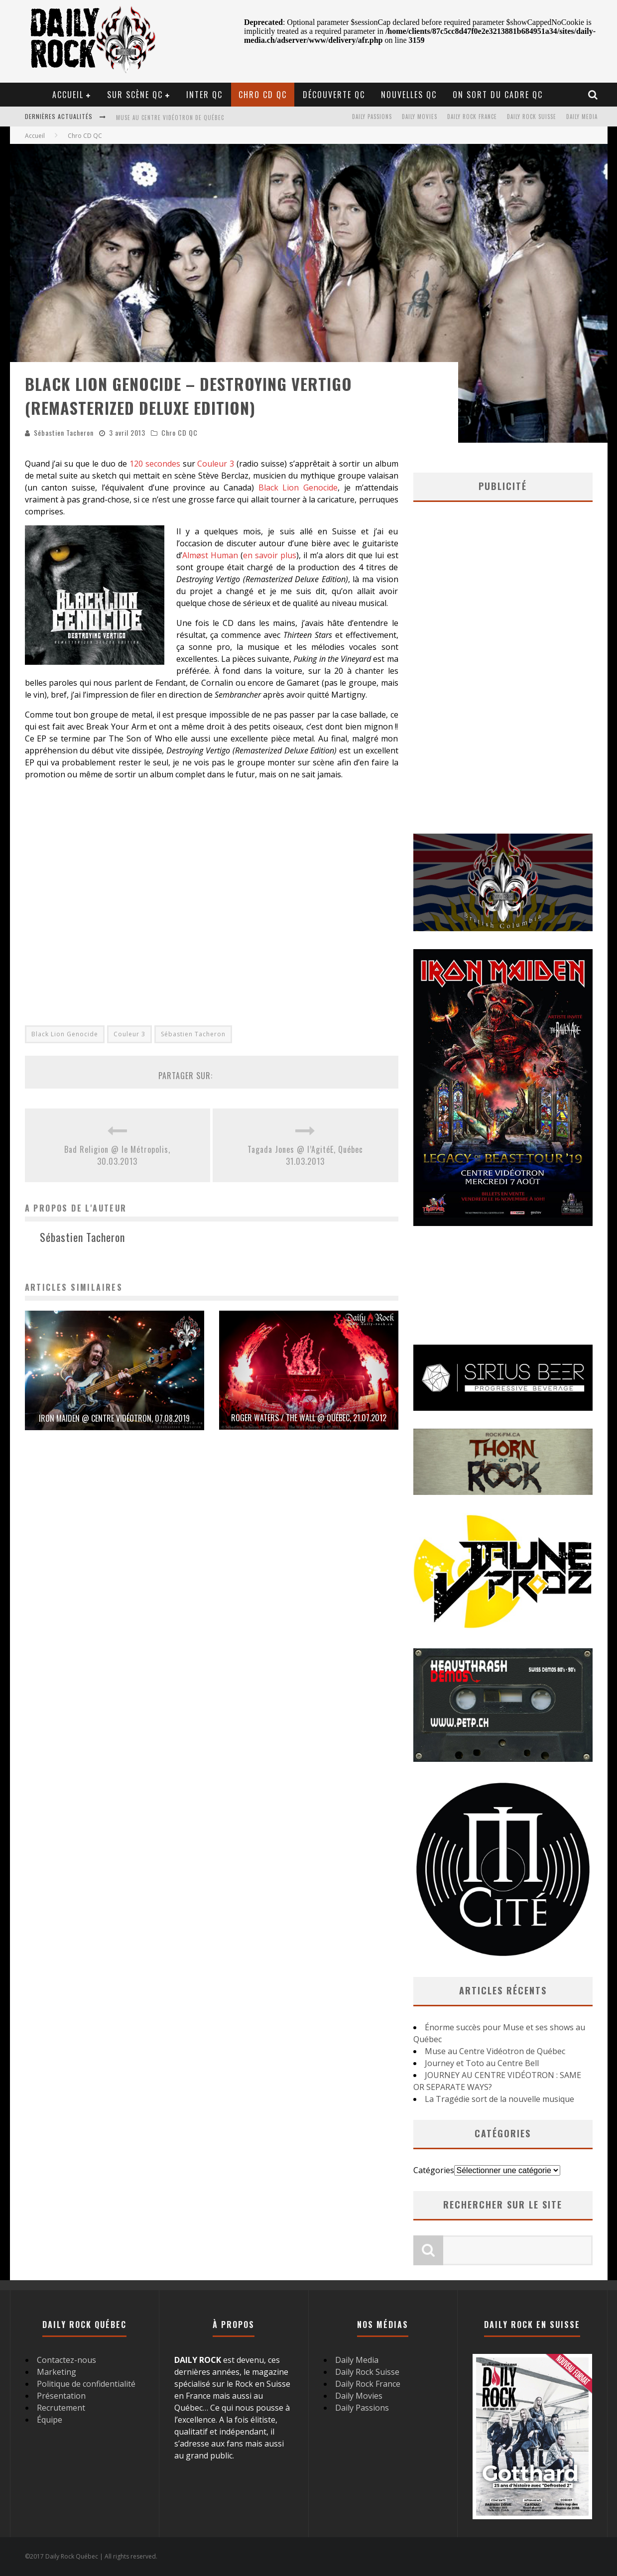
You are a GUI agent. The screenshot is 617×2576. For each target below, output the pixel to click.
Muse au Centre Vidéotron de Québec (170, 118)
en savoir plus (269, 555)
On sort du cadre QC (498, 95)
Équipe (49, 2419)
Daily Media (582, 117)
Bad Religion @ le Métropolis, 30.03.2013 (117, 1155)
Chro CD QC (263, 95)
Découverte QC (334, 95)
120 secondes (154, 463)
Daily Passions (372, 117)
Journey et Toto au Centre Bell (482, 2063)
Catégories (433, 2170)
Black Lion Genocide (298, 487)
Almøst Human (211, 555)
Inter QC (204, 95)
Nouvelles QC (409, 95)
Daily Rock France (472, 117)
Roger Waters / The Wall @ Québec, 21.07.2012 (308, 1418)
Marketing (56, 2371)
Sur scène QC (135, 95)
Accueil (68, 95)
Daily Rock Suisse (531, 117)
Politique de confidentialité (86, 2383)
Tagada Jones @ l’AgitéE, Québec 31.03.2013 (305, 1155)
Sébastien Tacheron (64, 432)
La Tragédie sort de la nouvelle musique (499, 2098)
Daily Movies (419, 117)
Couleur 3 (215, 463)
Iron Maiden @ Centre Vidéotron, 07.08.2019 (114, 1418)
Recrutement (61, 2407)
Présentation (61, 2395)
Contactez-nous (66, 2359)
